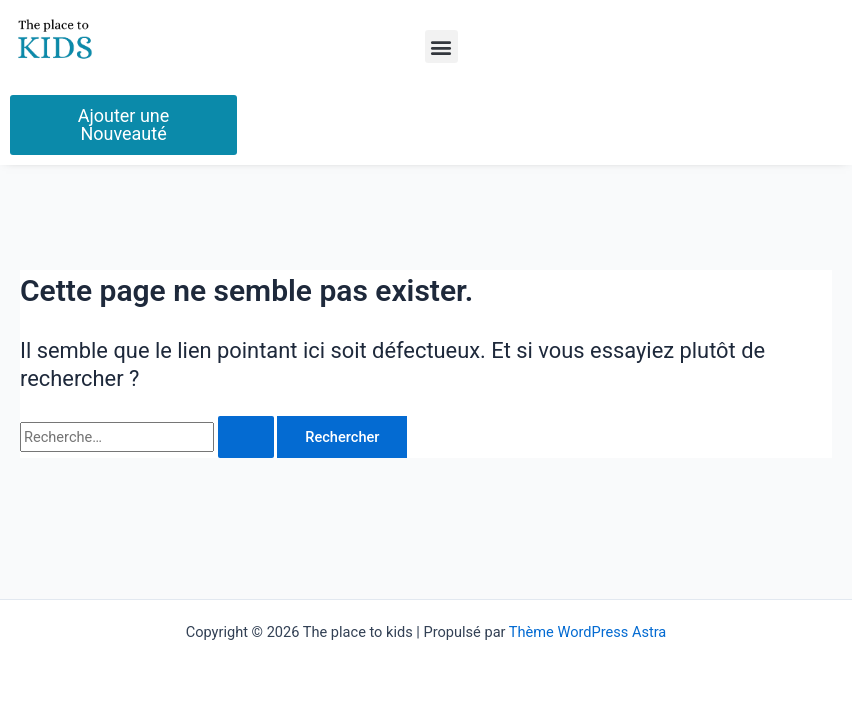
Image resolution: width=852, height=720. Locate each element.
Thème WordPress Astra (587, 632)
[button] (441, 46)
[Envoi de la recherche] (246, 437)
